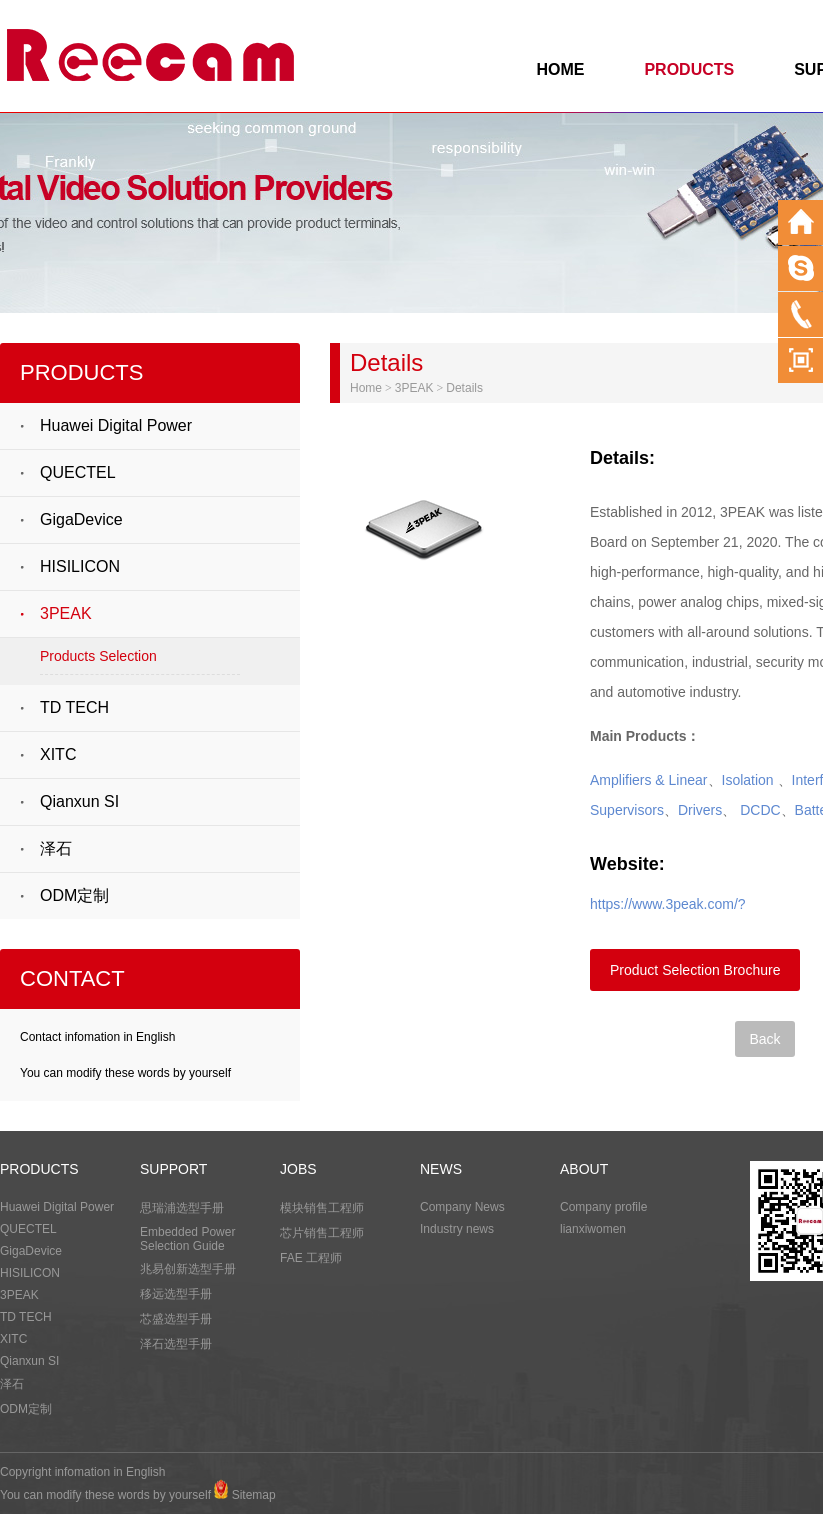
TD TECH (74, 707)
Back (764, 1039)
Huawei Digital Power (116, 425)
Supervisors (627, 810)
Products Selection (98, 656)
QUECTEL (78, 472)
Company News (462, 1207)
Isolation (748, 780)
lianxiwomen (593, 1229)
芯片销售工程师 (322, 1233)
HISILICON (80, 566)
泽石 (56, 848)
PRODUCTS (689, 69)
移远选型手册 (176, 1294)
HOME (560, 69)
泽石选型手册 (176, 1344)
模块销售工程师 (322, 1208)
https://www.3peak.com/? (668, 904)
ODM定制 (74, 895)
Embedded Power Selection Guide (187, 1239)
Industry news (457, 1229)
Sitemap (254, 1495)
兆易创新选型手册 (188, 1269)
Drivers (700, 810)
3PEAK (66, 613)
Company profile (603, 1207)
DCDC (760, 810)
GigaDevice (81, 519)
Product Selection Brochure (695, 970)
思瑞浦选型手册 (182, 1208)
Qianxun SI (79, 801)
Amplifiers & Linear (649, 780)
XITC (58, 754)
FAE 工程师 (311, 1258)
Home (366, 388)
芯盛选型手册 (176, 1319)
